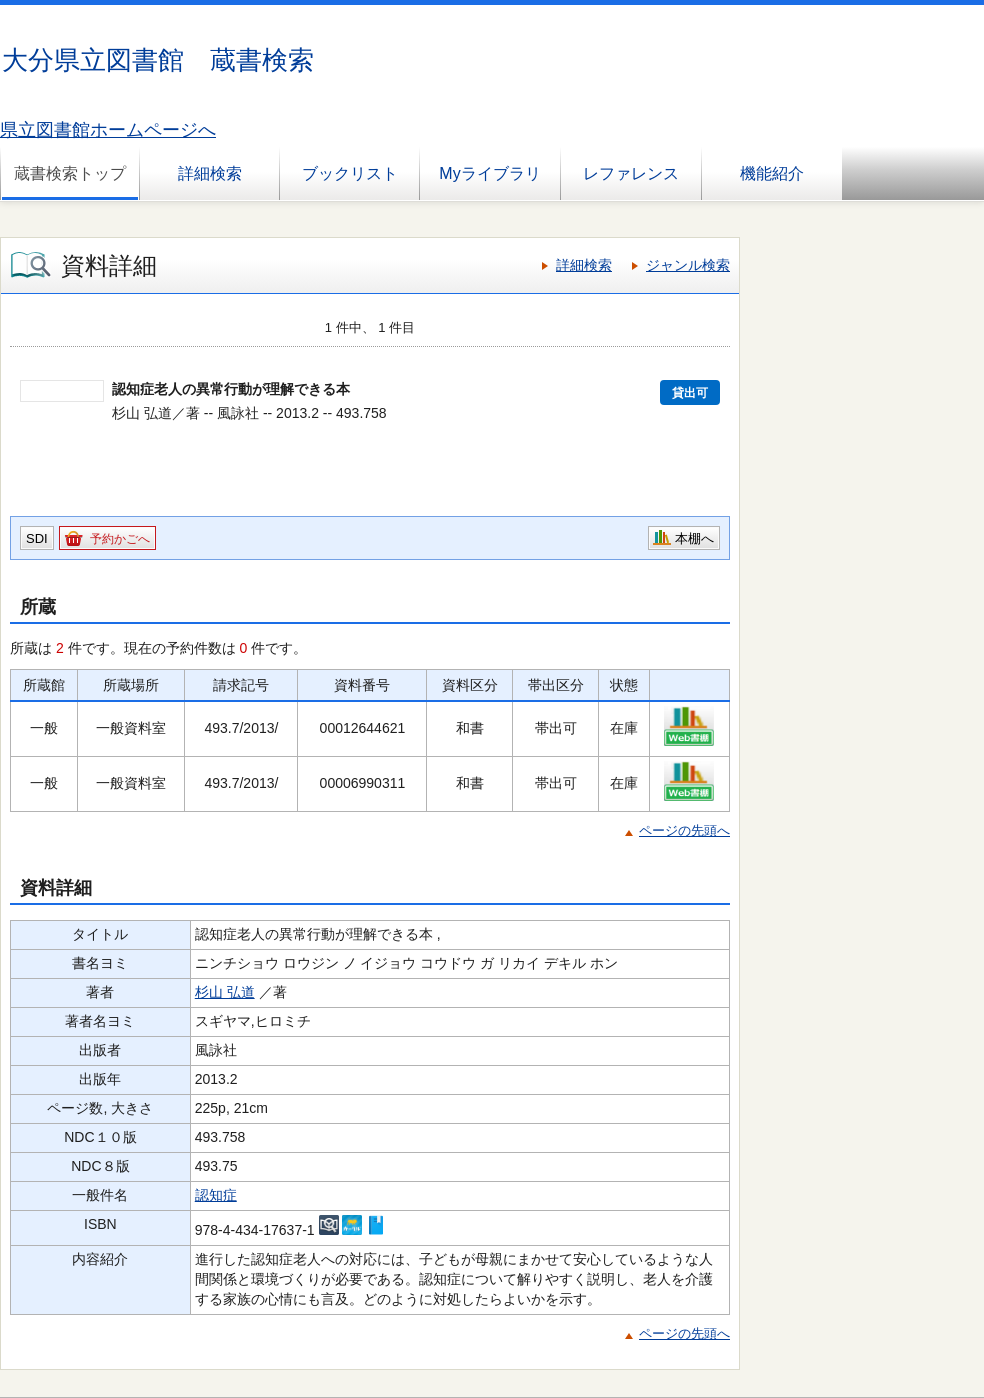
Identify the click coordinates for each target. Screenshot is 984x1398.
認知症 (216, 1195)
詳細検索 (210, 173)
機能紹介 (772, 173)
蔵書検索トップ (70, 173)
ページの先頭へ (684, 830)
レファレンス (631, 173)
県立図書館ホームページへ (108, 130)
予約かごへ (120, 539)
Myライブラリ (489, 173)
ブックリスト (350, 173)
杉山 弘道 (225, 992)
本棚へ (694, 538)
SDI (37, 538)
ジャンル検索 (688, 265)
